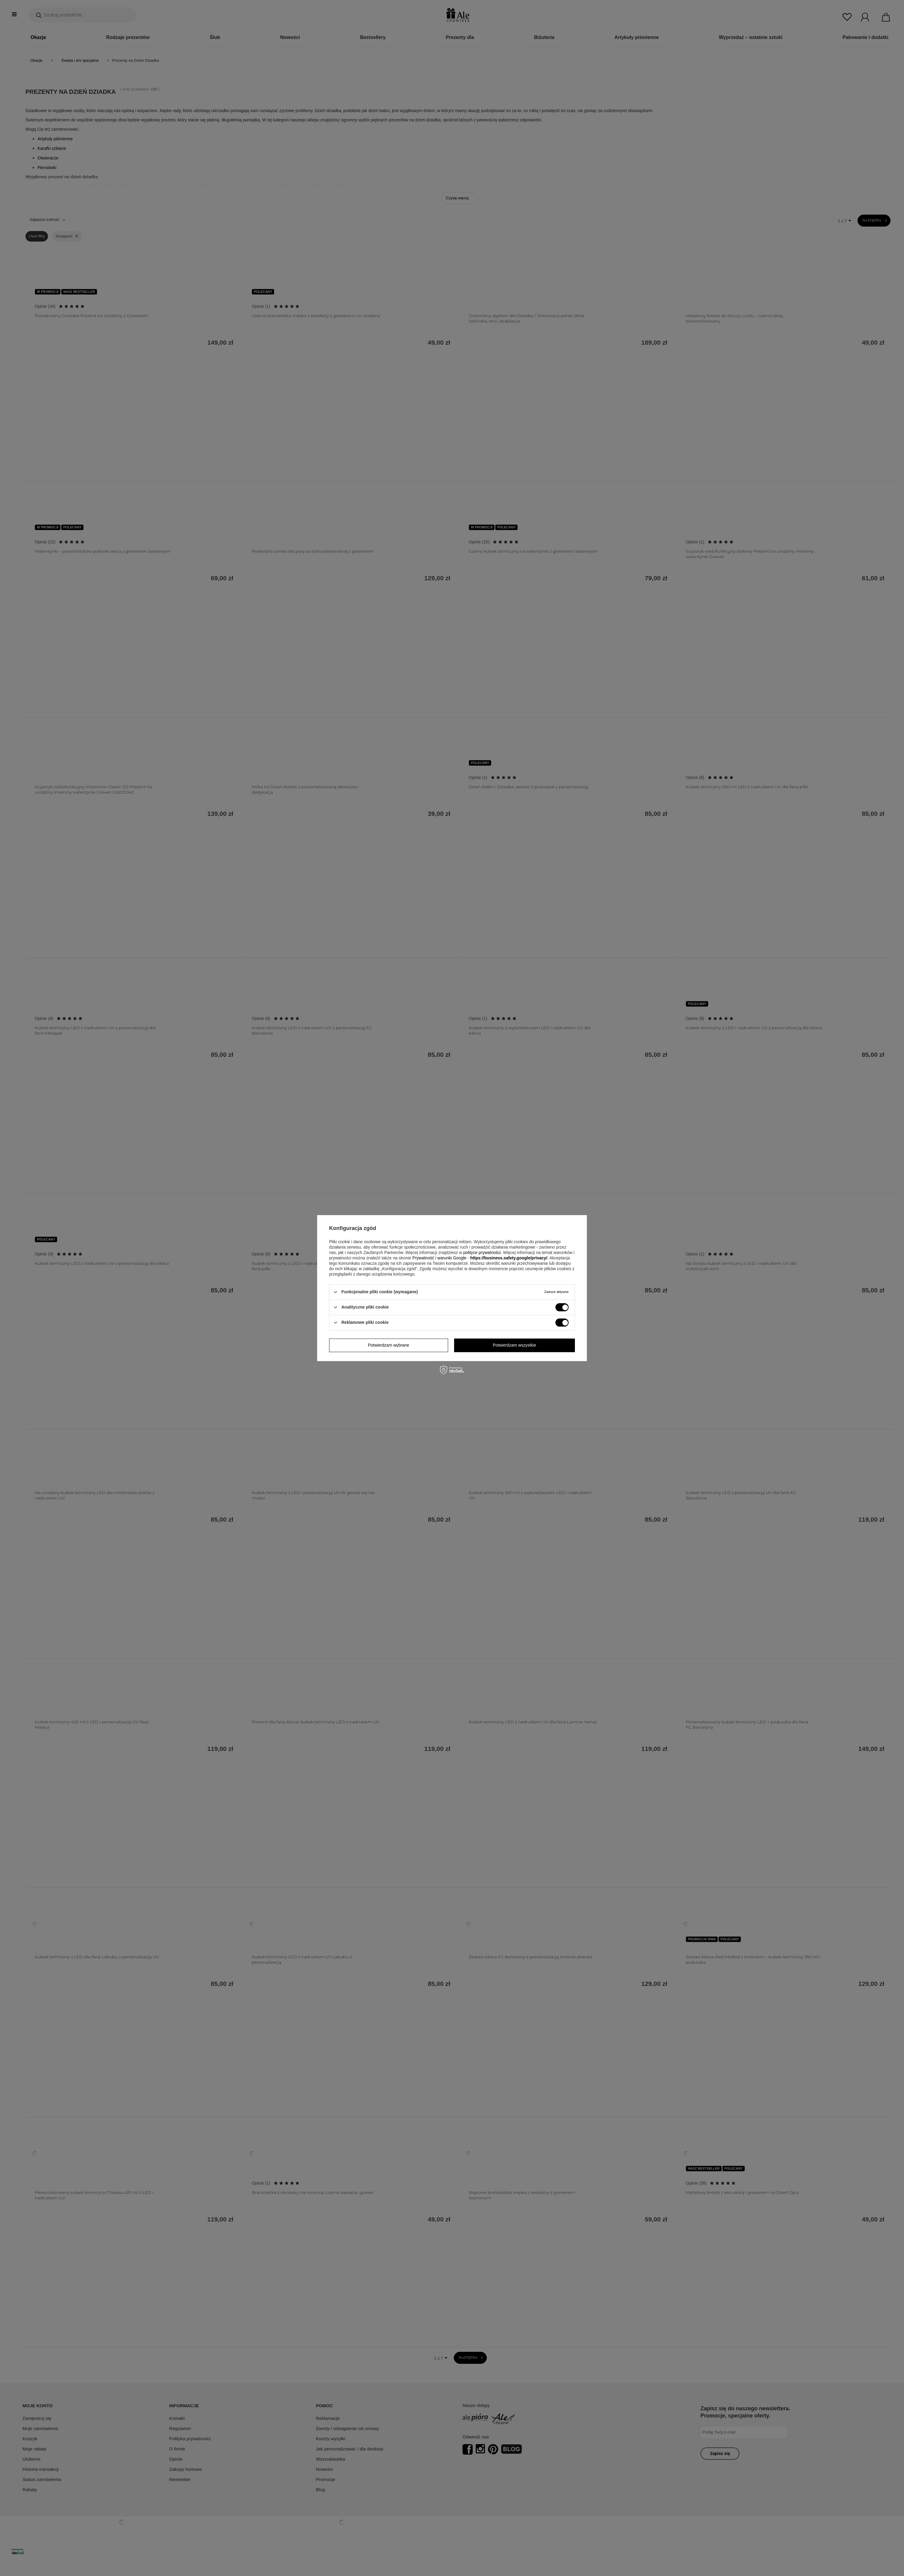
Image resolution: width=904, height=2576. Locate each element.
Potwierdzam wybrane (388, 1345)
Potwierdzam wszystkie (514, 1345)
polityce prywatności (482, 1252)
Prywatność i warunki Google (439, 1257)
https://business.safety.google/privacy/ (508, 1257)
